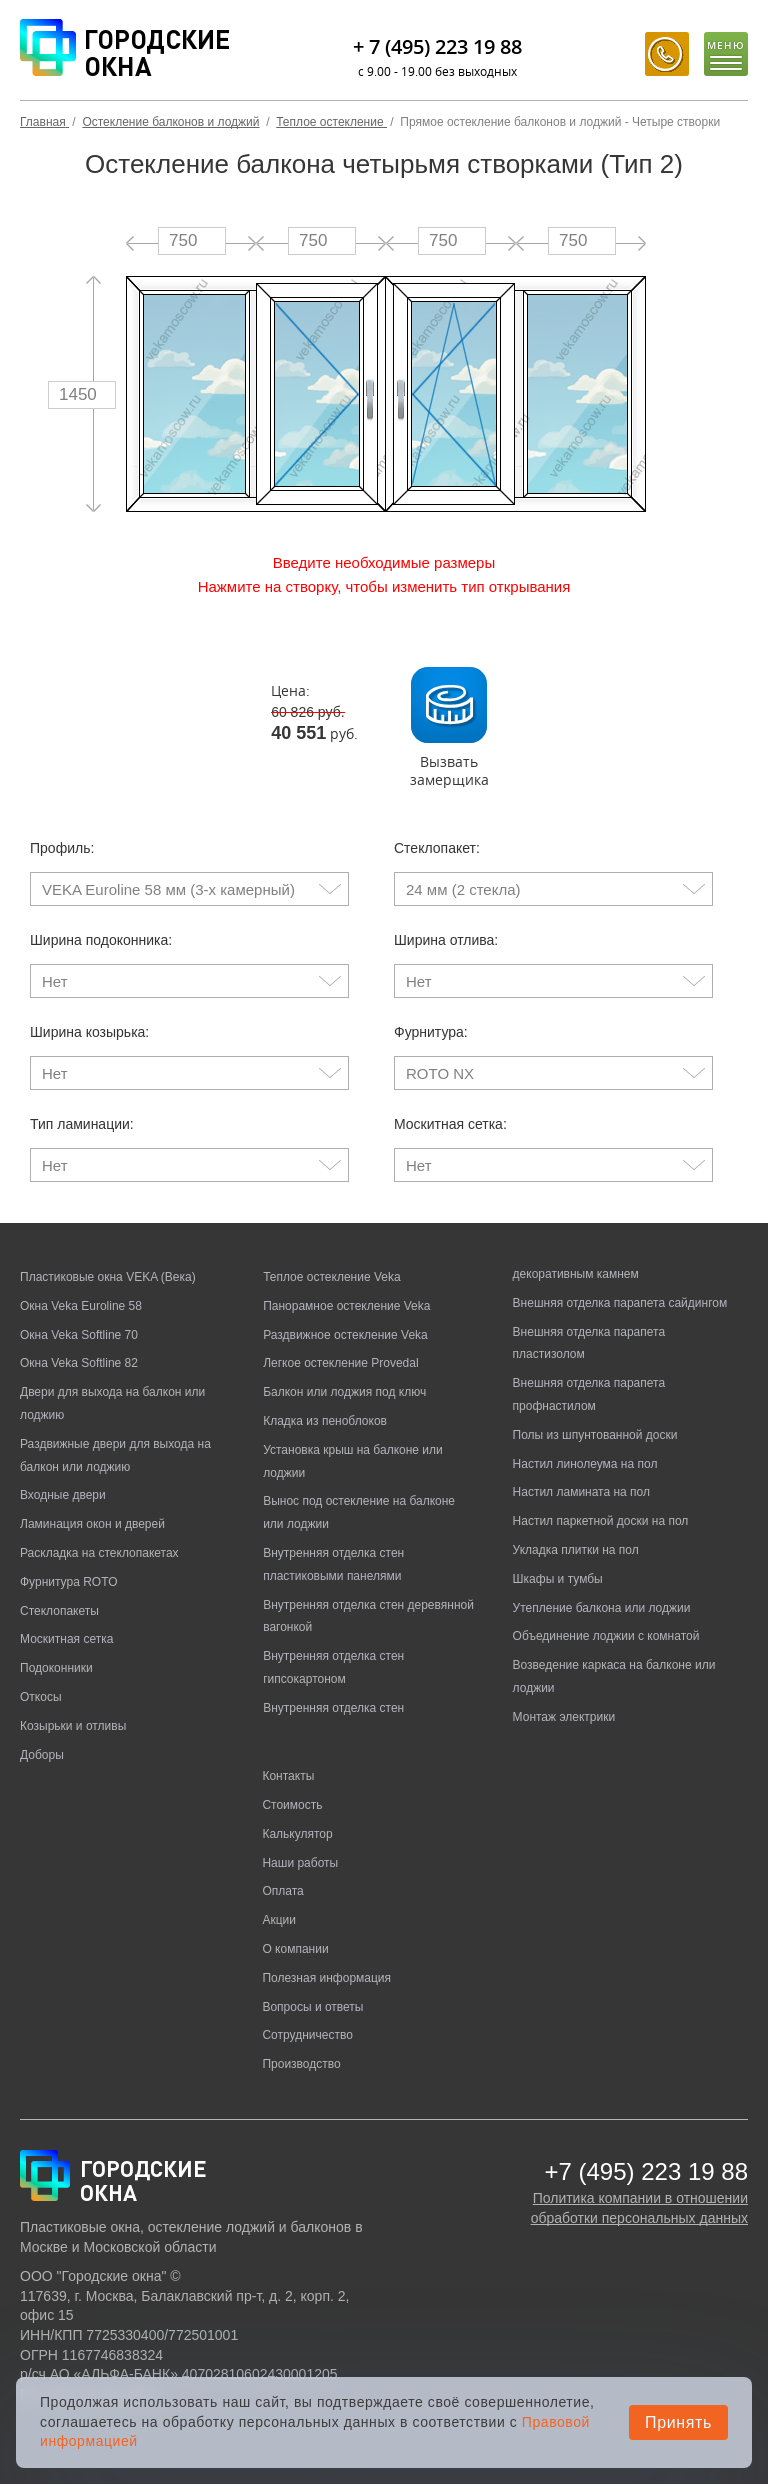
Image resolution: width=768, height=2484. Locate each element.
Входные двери (63, 1495)
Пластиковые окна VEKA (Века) (108, 1277)
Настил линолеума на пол (585, 1464)
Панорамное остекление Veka (346, 1306)
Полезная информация (326, 1978)
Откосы (41, 1697)
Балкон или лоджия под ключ (344, 1392)
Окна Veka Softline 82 (79, 1363)
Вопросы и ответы (312, 2007)
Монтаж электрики (564, 1717)
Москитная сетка (66, 1639)
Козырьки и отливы (73, 1726)
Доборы (42, 1755)
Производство (301, 2064)
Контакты (288, 1776)
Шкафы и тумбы (558, 1579)
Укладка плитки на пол (576, 1550)
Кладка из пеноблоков (325, 1421)
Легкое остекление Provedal (340, 1363)
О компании (295, 1949)
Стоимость (292, 1805)
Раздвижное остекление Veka (345, 1335)
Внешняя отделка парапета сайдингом (620, 1303)
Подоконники (56, 1668)
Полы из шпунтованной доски (595, 1435)
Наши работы (300, 1863)
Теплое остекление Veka (331, 1277)
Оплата (282, 1891)
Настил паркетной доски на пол (601, 1521)
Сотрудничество (307, 2035)
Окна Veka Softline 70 (79, 1335)
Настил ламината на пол (581, 1492)
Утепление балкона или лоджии (602, 1608)
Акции (279, 1920)
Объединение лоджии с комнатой (606, 1636)
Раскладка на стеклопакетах (99, 1553)
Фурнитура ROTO (69, 1582)
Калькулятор (297, 1834)
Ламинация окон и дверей (92, 1524)
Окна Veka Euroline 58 (81, 1306)
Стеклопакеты (59, 1611)
